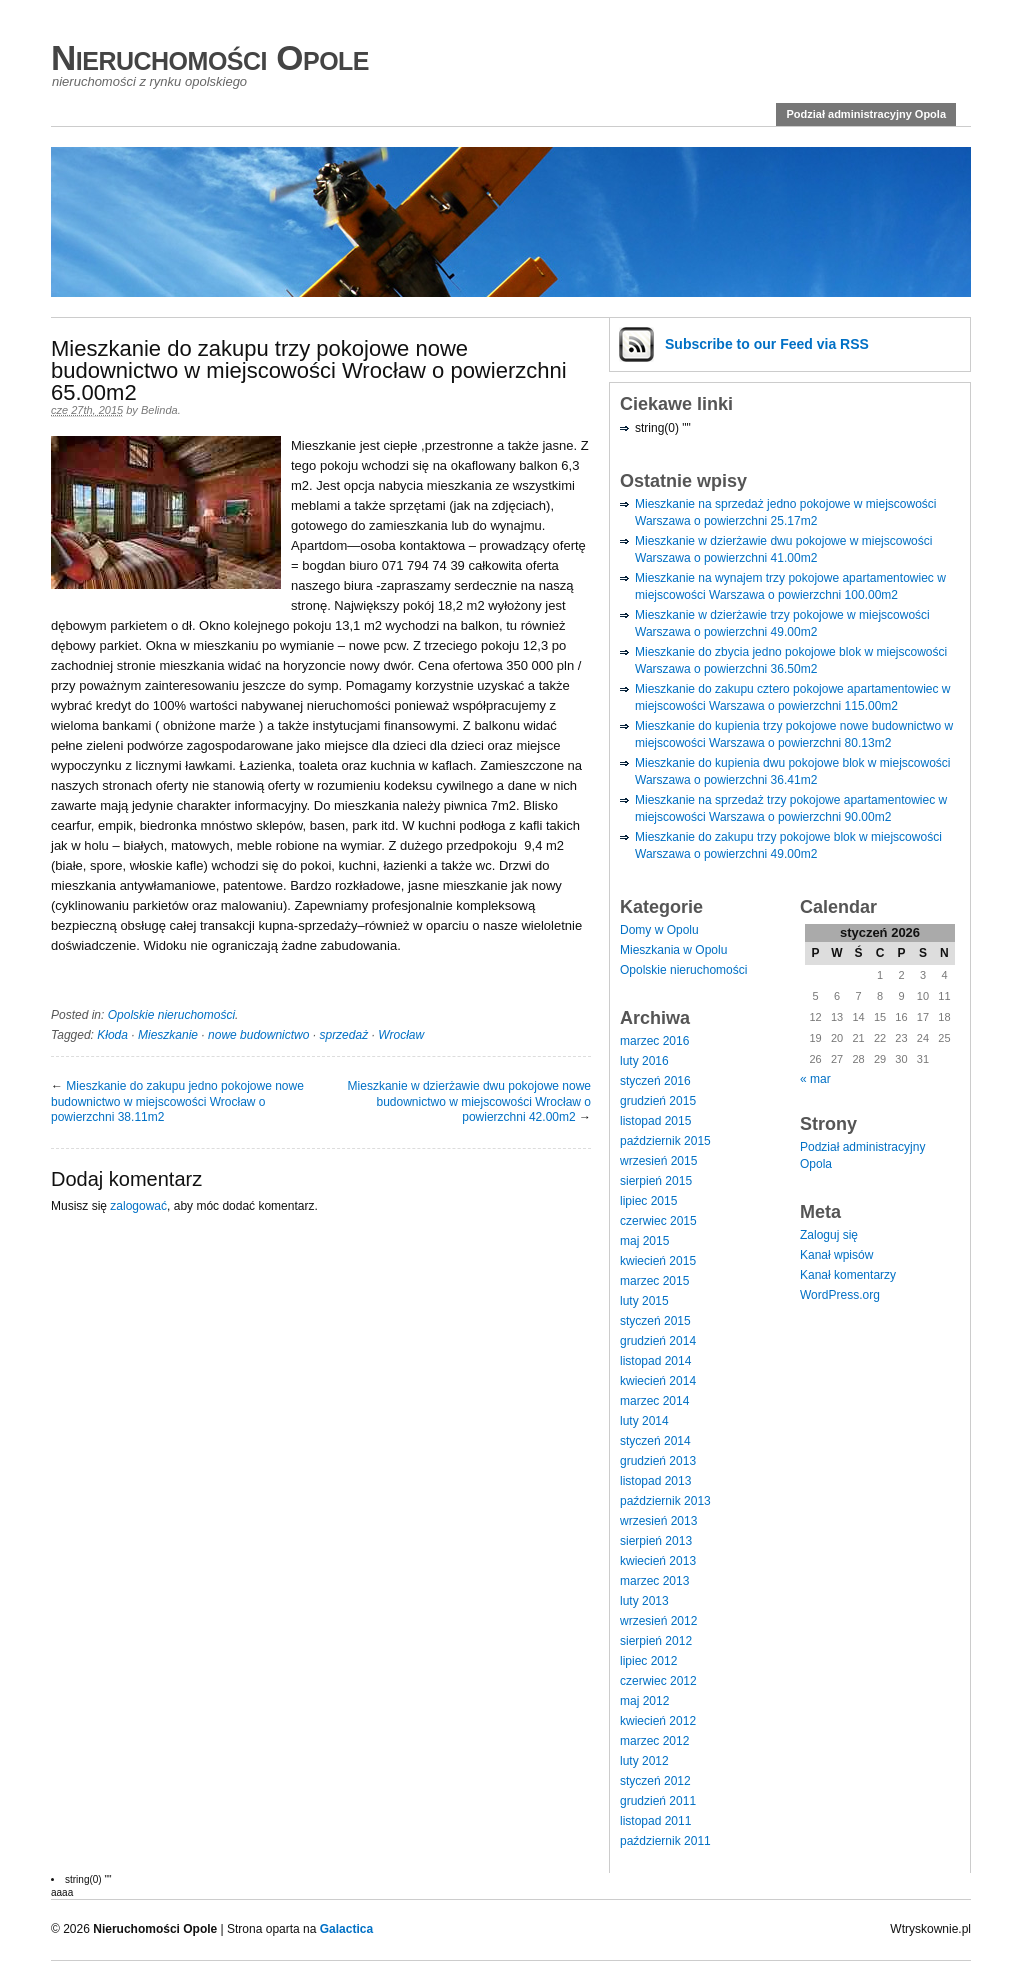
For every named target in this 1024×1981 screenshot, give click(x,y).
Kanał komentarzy (848, 1275)
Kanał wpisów (836, 1255)
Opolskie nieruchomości (171, 1015)
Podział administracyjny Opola (866, 114)
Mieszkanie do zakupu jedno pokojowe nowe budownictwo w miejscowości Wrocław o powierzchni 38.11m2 (177, 1101)
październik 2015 (665, 1141)
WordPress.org (840, 1295)
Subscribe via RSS (767, 344)
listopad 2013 (655, 1481)
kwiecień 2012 (658, 1721)
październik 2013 (665, 1501)
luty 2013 (644, 1601)
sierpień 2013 (656, 1541)
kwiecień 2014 (658, 1381)
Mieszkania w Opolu (673, 950)
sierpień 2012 (656, 1641)
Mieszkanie (168, 1035)
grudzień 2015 (658, 1101)
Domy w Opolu (659, 930)
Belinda (159, 410)
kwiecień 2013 (658, 1561)
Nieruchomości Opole (210, 57)
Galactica (346, 1929)
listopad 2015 (655, 1121)
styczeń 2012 (655, 1781)
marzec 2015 (654, 1281)
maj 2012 (644, 1701)
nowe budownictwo (258, 1035)
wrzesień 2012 (658, 1621)
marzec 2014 (654, 1401)
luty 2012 (644, 1761)
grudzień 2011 (658, 1801)
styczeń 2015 (655, 1321)
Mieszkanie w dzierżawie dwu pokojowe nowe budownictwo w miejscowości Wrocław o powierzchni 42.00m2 (469, 1101)
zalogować (138, 1206)
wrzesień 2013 (658, 1521)
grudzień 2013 (658, 1461)
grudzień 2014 (658, 1341)
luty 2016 (644, 1061)
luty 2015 (644, 1301)
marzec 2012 (654, 1741)
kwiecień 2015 (658, 1261)
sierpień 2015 (656, 1181)
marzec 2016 (654, 1041)
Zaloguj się (829, 1235)
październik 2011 (665, 1841)
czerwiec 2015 (658, 1221)
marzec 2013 (654, 1581)
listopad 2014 (655, 1361)
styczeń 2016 (655, 1081)
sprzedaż (343, 1035)
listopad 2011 (655, 1821)
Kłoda (112, 1035)
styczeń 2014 (655, 1441)
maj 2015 (644, 1241)
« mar (815, 1079)
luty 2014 (644, 1421)
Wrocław (401, 1035)
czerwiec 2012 (658, 1681)
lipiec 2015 (648, 1201)
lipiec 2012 (648, 1661)
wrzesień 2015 (658, 1161)
